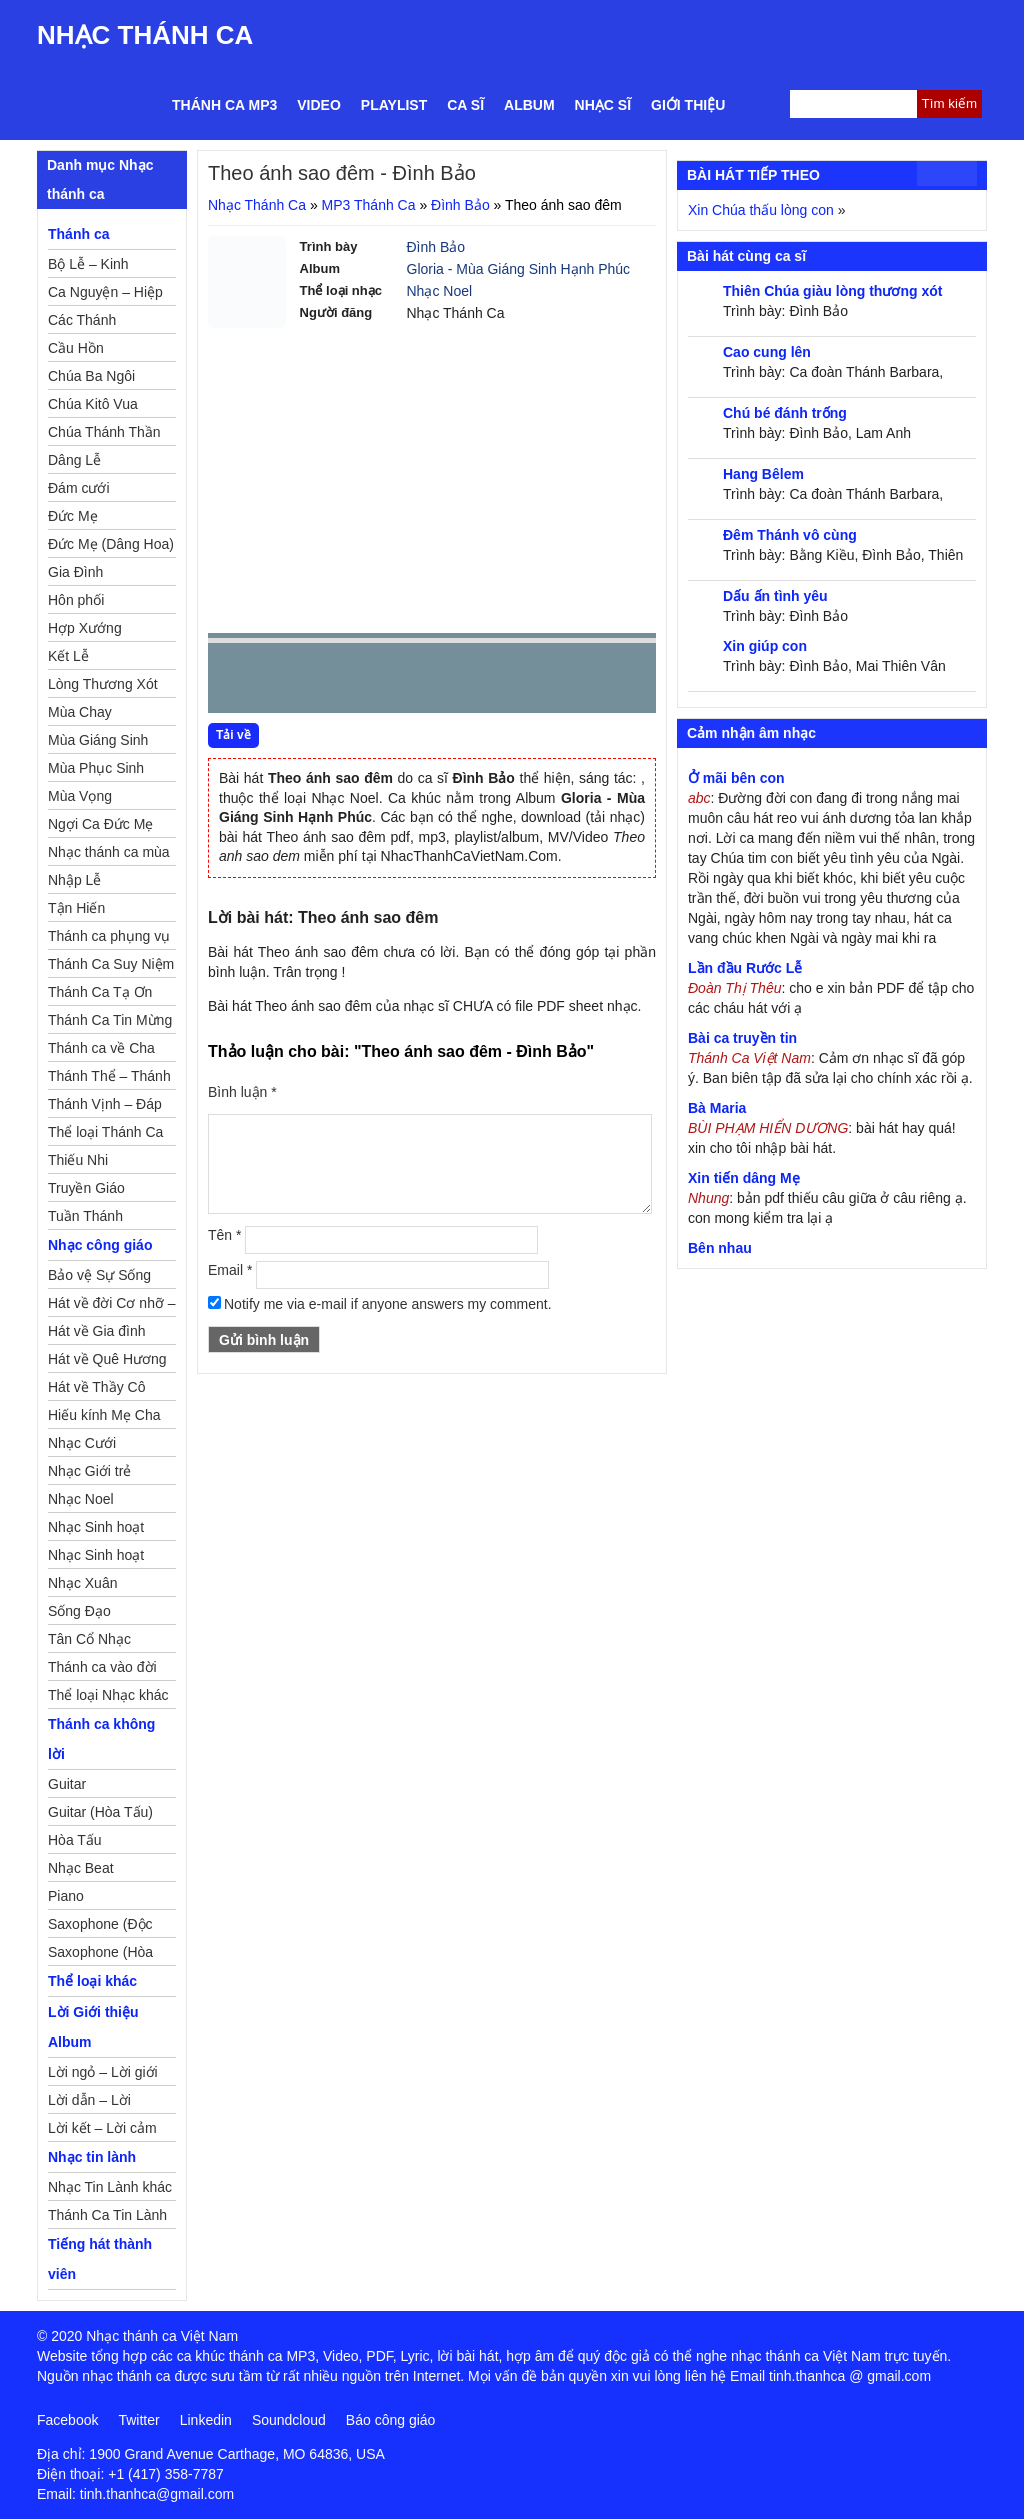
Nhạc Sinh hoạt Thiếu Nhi (96, 1558)
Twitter (138, 2420)
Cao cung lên (767, 352)
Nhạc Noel (440, 291)
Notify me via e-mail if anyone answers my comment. (380, 1304)
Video (319, 105)
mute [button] (522, 679)
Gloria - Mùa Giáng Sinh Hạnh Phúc (519, 269)
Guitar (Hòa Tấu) (100, 1812)
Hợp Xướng (85, 628)
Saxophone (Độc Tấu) (100, 1927)
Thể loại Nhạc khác (108, 1695)
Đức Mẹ (73, 516)
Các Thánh (82, 320)
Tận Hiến (76, 908)
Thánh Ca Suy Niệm (111, 964)
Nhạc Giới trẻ (89, 1471)
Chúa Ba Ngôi (91, 376)
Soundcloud (289, 2420)
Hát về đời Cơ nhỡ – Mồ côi (112, 1306)
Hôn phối (76, 600)
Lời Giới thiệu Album (93, 2027)
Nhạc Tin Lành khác (110, 2187)
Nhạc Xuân (82, 1583)
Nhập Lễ (74, 880)
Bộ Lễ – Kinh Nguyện (88, 267)
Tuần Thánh (85, 1216)
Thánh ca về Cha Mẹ (101, 1051)
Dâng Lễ (74, 460)
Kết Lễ (68, 656)
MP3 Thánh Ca (369, 205)
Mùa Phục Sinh (96, 768)
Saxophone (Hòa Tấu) (100, 1955)
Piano (66, 1896)
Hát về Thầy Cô (96, 1387)
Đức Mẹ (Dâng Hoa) (111, 544)
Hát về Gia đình (97, 1331)
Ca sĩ (465, 105)
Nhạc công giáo (100, 1245)
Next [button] (337, 682)
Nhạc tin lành (92, 2157)
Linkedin (206, 2420)
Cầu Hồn (76, 348)
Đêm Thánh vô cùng (790, 535)
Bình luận (242, 1092)
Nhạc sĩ (603, 105)
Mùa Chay (80, 712)
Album (529, 105)
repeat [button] (402, 682)
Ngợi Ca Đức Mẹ (100, 824)
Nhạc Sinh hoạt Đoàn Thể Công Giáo (97, 1530)
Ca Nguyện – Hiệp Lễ (105, 295)
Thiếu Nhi (78, 1160)
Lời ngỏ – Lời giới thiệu (103, 2075)
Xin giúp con (765, 646)
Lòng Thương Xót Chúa (103, 687)
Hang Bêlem (763, 474)
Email (230, 1270)
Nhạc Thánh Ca (145, 35)
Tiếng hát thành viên (100, 2259)
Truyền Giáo (86, 1188)
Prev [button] (235, 682)
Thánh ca (78, 234)
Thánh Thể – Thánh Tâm (109, 1079)
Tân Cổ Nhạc (89, 1639)
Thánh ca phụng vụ (109, 936)
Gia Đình (75, 572)
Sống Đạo (79, 1611)
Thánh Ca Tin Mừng (110, 1020)
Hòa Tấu (75, 1840)
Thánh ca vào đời (102, 1667)
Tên (224, 1235)
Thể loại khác (92, 1981)
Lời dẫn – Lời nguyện (89, 2103)
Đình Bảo (460, 205)
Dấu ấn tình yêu (775, 596)
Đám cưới (79, 488)
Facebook (67, 2420)
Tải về (233, 735)
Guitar (67, 1784)
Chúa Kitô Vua (93, 404)
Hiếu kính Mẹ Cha (104, 1415)
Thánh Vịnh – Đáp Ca (105, 1107)
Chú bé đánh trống (785, 413)
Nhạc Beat (81, 1868)
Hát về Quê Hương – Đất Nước (107, 1362)
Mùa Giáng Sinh (98, 740)
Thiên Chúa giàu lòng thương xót (832, 291)
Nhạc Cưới (82, 1443)
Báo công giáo (391, 2420)
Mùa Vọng (80, 796)
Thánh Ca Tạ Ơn (100, 992)
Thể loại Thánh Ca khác (105, 1135)
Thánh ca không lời (101, 1739)
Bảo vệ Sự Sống (99, 1275)
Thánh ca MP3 (224, 105)
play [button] (286, 679)
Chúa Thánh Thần (104, 432)
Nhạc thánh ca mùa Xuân (109, 855)
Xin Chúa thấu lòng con (761, 210)
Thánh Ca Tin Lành (107, 2215)
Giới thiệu (688, 105)
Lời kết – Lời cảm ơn (102, 2131)
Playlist (394, 105)
